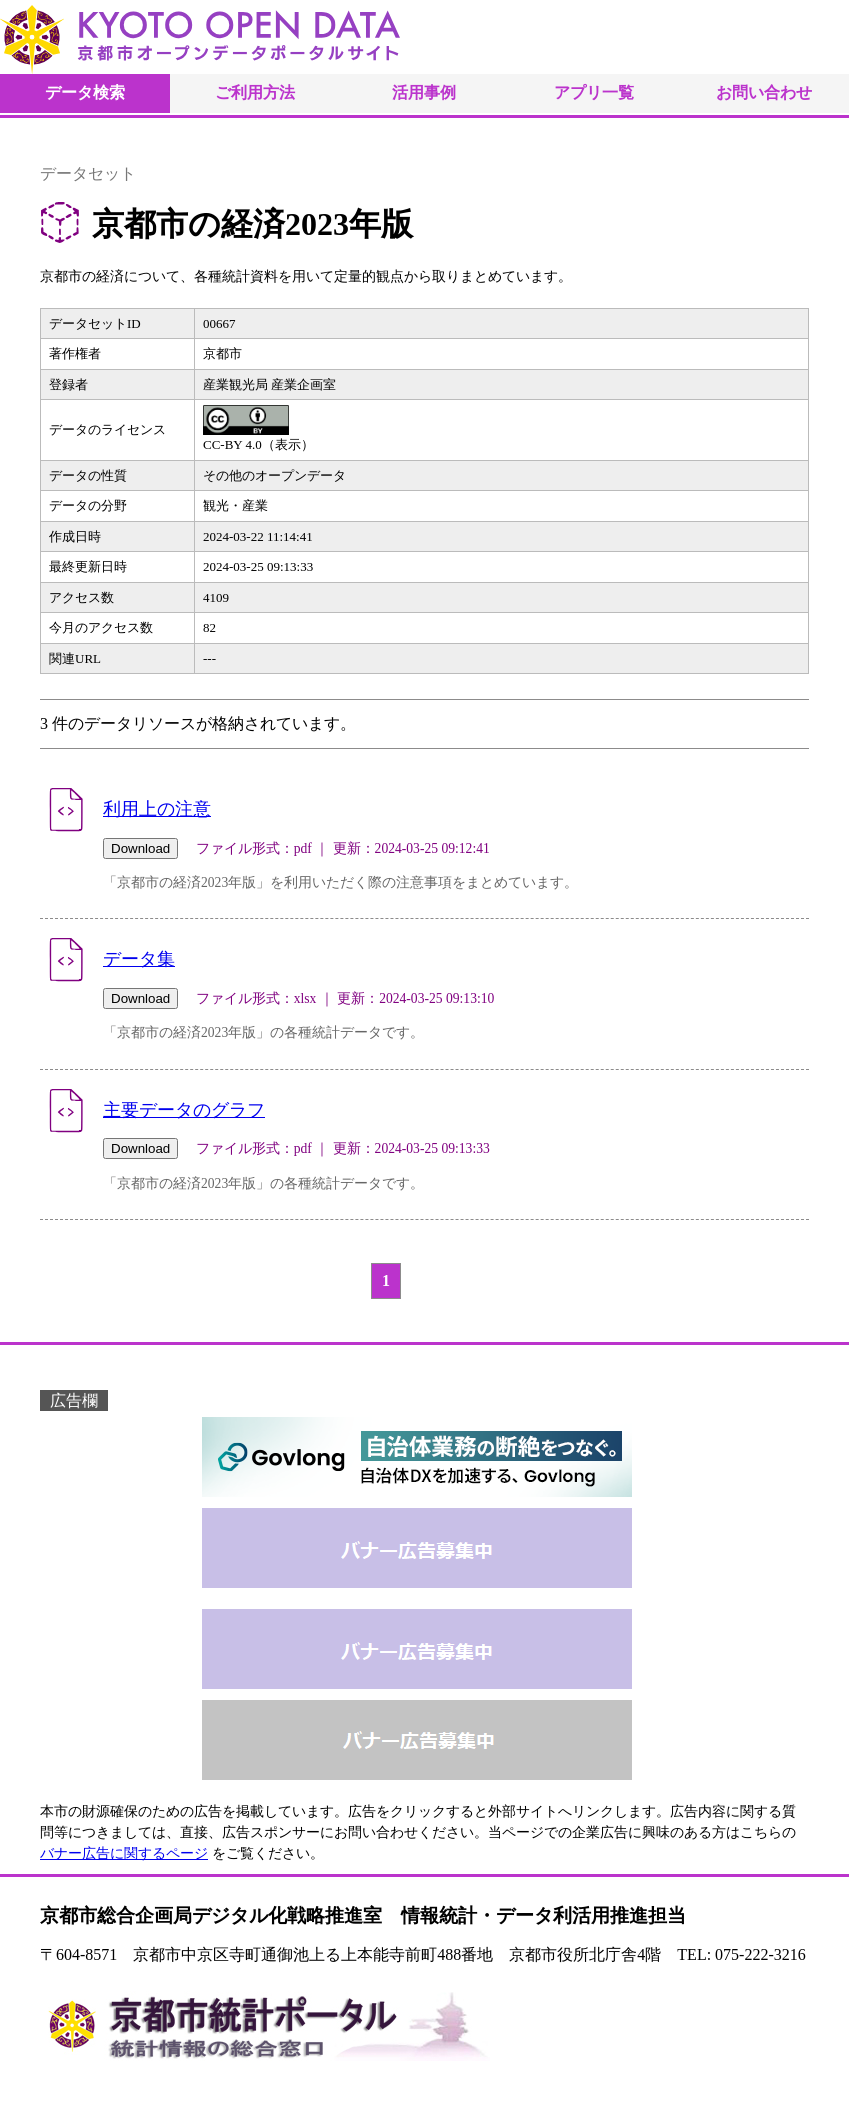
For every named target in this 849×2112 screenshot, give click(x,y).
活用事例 (424, 92)
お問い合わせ (764, 92)
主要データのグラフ (184, 1110)
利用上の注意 (157, 809)
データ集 (139, 959)
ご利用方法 (255, 92)
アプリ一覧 (594, 92)
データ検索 (85, 92)
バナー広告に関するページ (124, 1853)
